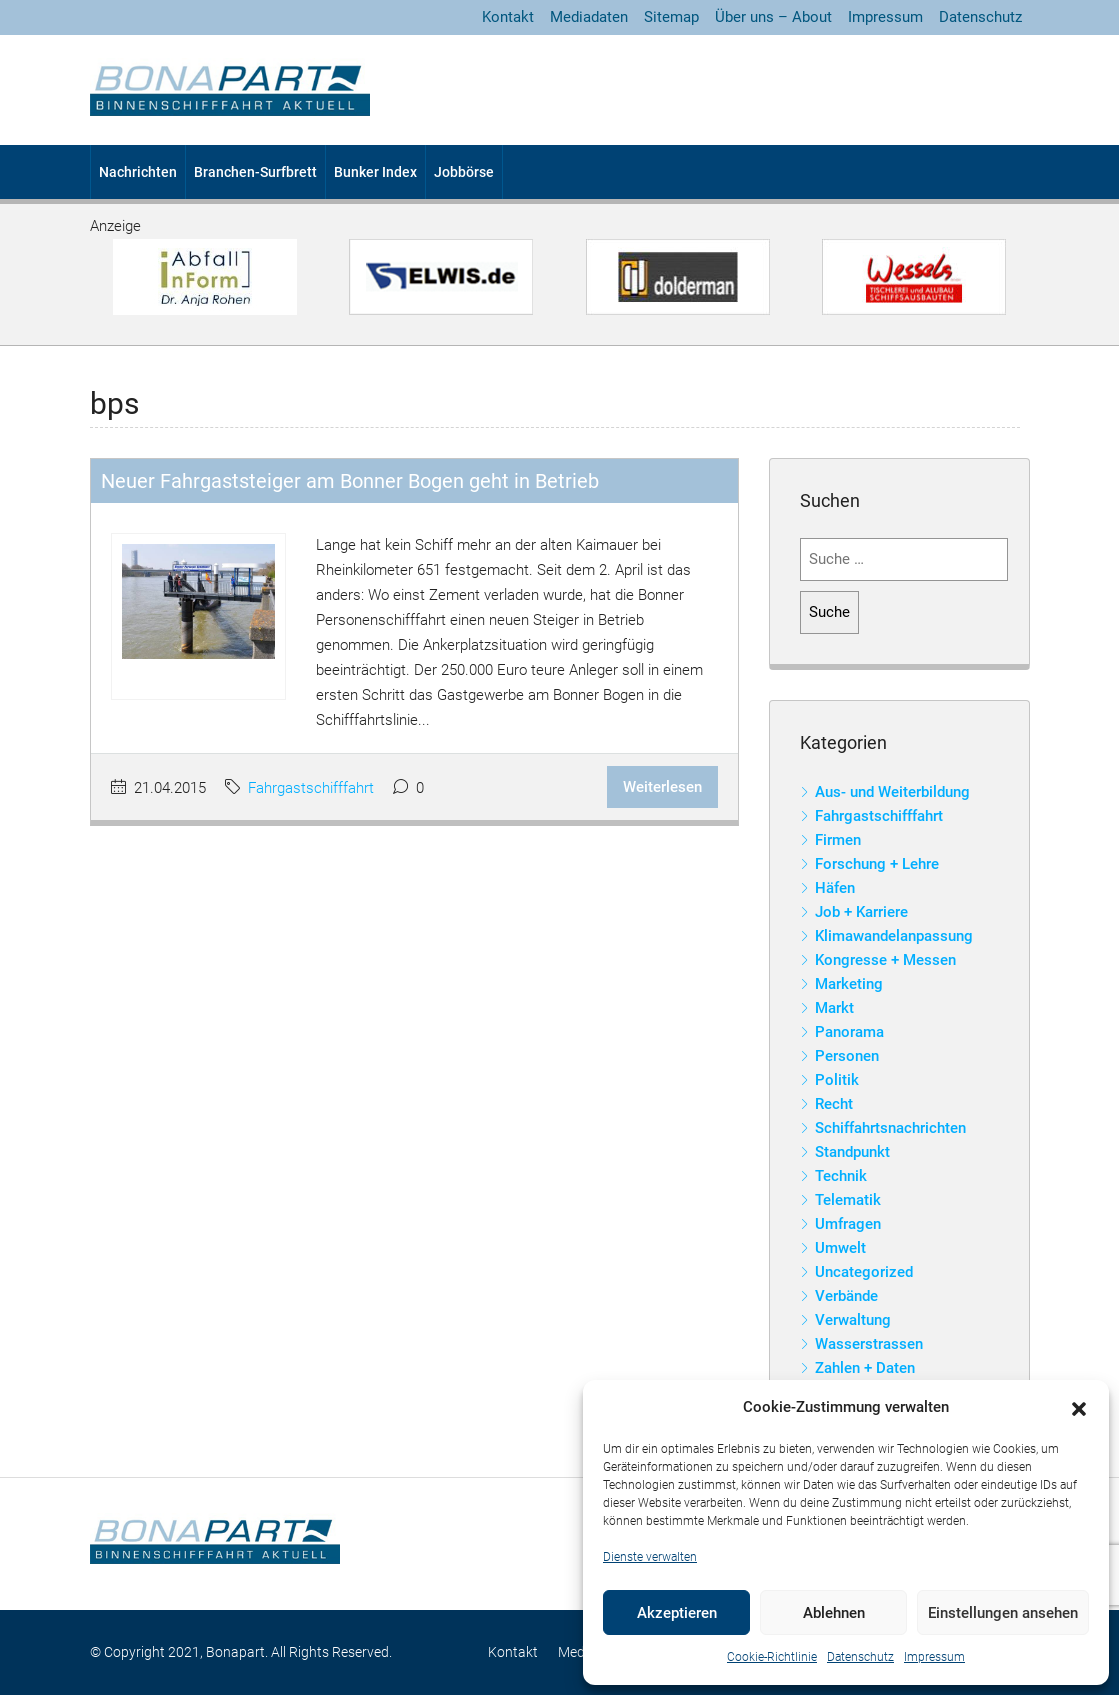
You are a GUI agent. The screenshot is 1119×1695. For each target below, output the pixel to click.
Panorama (849, 1032)
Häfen (835, 888)
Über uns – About (773, 17)
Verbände (846, 1296)
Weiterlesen (662, 787)
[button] (1079, 1408)
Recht (834, 1104)
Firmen (838, 840)
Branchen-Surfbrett (255, 172)
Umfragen (848, 1224)
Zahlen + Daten (865, 1368)
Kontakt (508, 17)
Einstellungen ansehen (1003, 1613)
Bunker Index (375, 172)
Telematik (848, 1200)
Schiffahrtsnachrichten (890, 1128)
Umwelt (840, 1248)
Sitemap (671, 17)
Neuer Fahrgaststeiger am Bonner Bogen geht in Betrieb (350, 481)
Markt (834, 1008)
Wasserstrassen (869, 1344)
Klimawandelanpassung (894, 936)
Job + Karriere (861, 912)
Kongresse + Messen (885, 960)
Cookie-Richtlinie (772, 1657)
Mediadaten (589, 17)
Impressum (934, 1657)
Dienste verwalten (650, 1557)
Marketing (849, 984)
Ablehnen (834, 1613)
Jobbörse (464, 172)
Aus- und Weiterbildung (892, 792)
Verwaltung (853, 1320)
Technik (841, 1176)
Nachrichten (138, 172)
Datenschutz (860, 1657)
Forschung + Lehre (877, 864)
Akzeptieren (677, 1613)
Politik (837, 1080)
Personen (847, 1056)
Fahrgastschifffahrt (311, 788)
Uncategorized (864, 1272)
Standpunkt (852, 1152)
